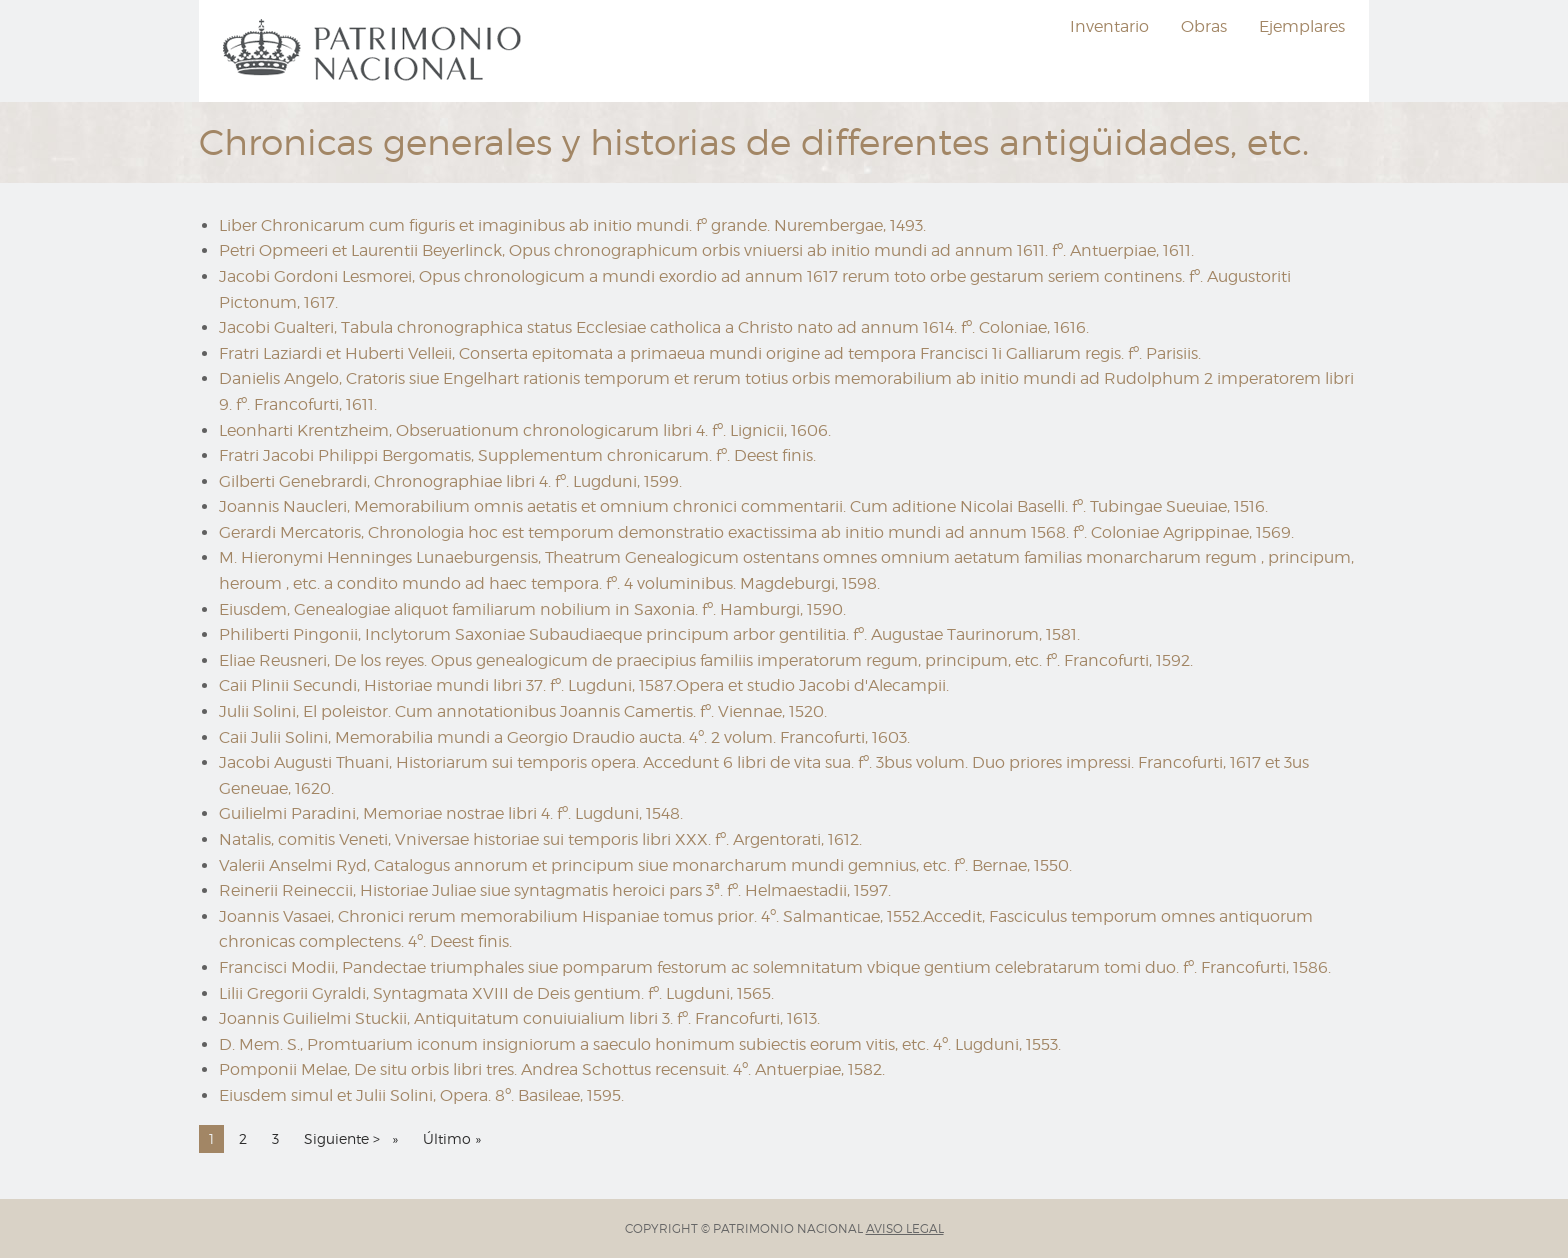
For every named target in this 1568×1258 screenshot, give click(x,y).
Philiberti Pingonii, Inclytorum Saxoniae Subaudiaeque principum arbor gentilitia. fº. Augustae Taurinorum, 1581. (649, 634)
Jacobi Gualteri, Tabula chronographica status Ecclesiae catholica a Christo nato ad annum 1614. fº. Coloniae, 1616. (654, 327)
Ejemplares (1302, 26)
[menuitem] (375, 51)
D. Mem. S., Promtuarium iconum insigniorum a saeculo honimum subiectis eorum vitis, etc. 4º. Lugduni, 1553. (640, 1044)
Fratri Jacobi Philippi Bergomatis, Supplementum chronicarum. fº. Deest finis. (517, 455)
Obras (1204, 26)
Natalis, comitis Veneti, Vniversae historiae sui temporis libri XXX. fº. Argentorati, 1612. (540, 839)
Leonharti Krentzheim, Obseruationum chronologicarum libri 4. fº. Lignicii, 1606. (525, 430)
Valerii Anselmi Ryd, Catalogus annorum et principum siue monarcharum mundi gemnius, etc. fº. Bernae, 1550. (645, 865)
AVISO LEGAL (905, 1228)
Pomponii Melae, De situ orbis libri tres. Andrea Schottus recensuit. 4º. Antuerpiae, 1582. (552, 1069)
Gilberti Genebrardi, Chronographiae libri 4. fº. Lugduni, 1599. (450, 481)
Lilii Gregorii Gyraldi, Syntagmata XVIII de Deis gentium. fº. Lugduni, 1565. (496, 993)
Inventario (1109, 26)
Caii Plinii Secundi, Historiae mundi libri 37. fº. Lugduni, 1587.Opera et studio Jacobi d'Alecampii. (584, 685)
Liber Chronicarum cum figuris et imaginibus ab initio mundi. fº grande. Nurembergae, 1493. (572, 225)
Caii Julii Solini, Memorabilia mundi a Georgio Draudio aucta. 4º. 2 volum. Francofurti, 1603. (564, 737)
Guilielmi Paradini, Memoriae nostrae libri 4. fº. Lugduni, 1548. (451, 813)
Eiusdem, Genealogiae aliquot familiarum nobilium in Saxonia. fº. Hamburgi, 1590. (532, 609)
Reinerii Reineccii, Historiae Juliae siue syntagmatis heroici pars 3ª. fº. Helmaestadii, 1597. (555, 890)
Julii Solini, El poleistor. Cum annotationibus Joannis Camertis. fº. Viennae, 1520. (523, 711)
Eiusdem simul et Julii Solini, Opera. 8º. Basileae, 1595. (421, 1095)
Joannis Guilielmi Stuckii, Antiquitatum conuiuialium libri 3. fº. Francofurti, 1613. (519, 1018)
